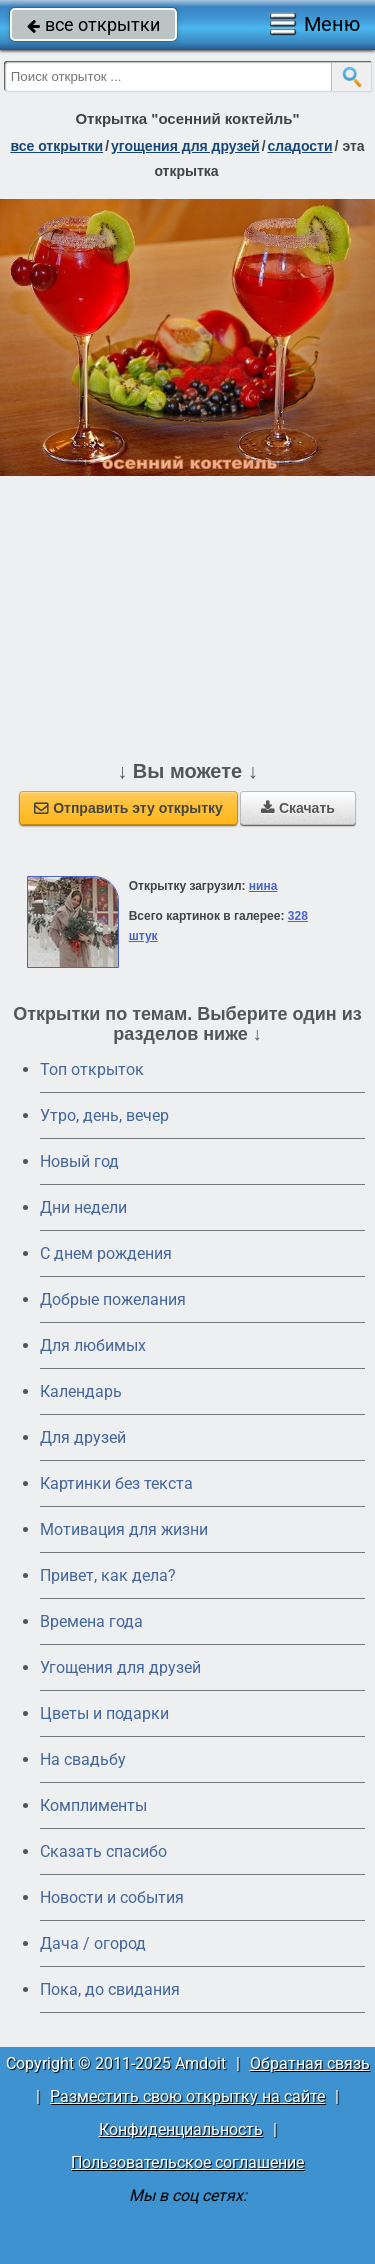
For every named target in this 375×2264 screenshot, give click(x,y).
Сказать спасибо (103, 1851)
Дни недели (83, 1207)
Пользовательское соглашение (187, 2162)
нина (263, 886)
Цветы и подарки (104, 1713)
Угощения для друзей (120, 1667)
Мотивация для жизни (124, 1529)
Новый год (79, 1161)
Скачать (298, 808)
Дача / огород (93, 1943)
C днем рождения (106, 1253)
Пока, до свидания (110, 1989)
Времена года (91, 1621)
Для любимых (93, 1345)
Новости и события (112, 1897)
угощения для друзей (185, 146)
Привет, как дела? (108, 1575)
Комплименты (93, 1805)
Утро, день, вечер (104, 1115)
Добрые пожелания (113, 1299)
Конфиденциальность (181, 2129)
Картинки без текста (116, 1483)
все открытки (93, 24)
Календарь (81, 1391)
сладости (300, 146)
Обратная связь (310, 2063)
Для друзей (83, 1437)
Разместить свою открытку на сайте (187, 2096)
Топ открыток (92, 1069)
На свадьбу (83, 1759)
